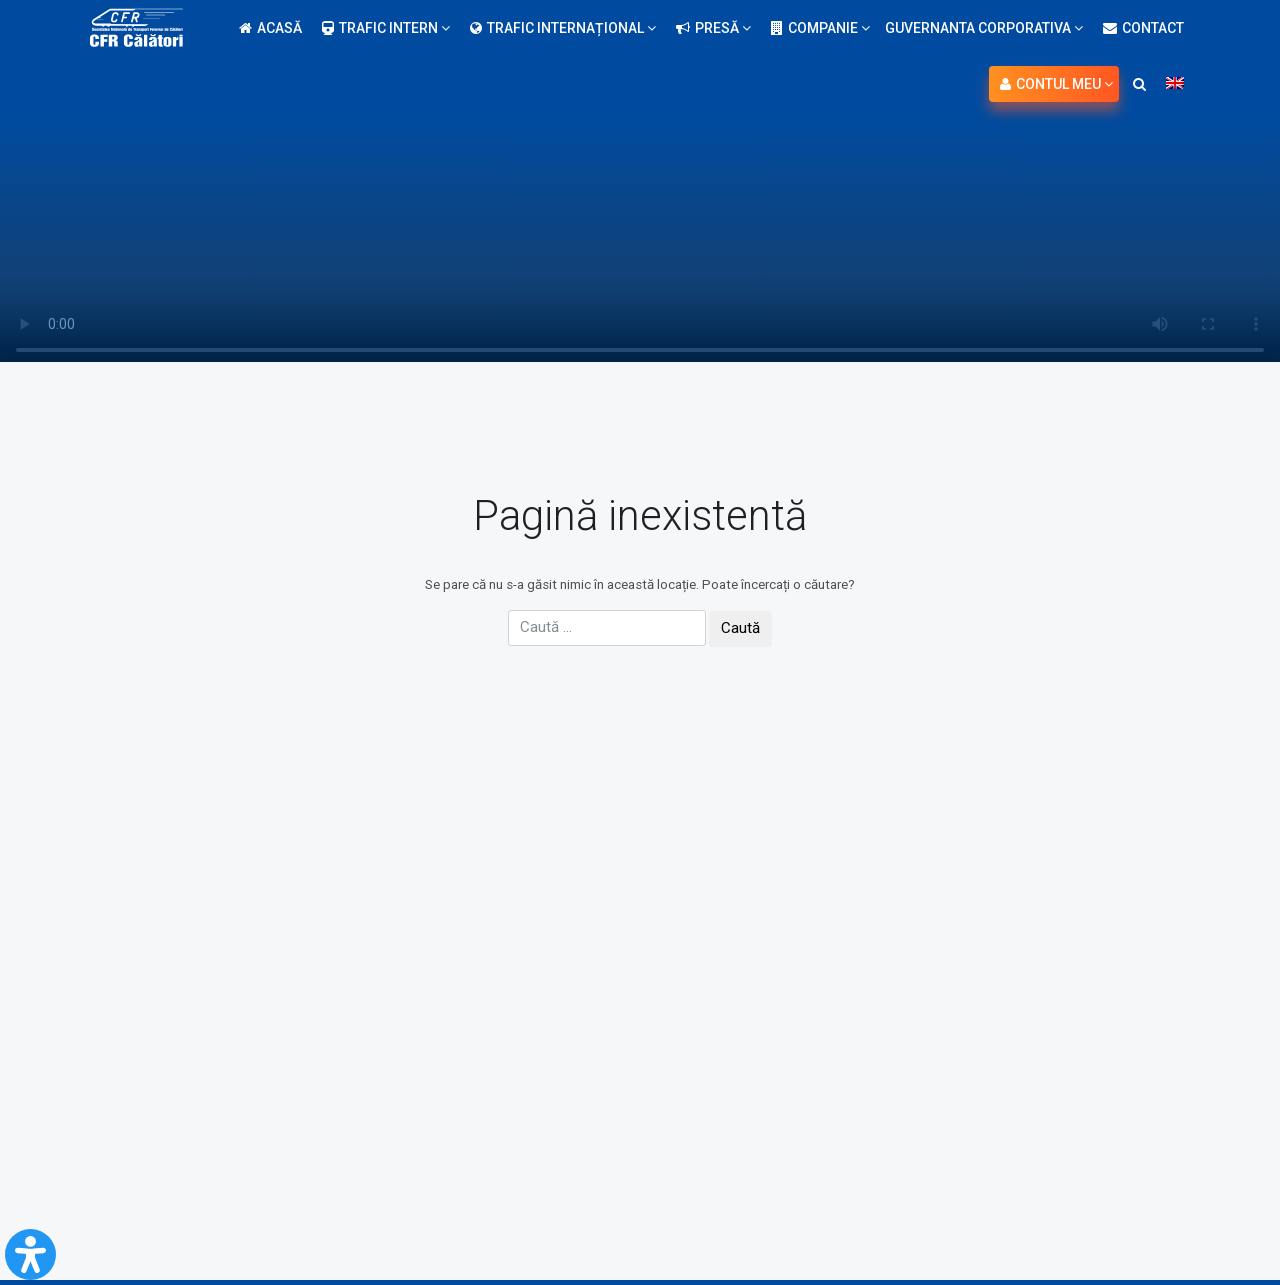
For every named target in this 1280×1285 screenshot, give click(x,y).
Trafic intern (386, 28)
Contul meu (1056, 84)
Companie (820, 28)
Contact (1143, 28)
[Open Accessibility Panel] (30, 1254)
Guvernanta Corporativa (984, 28)
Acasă (270, 28)
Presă (713, 28)
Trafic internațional (563, 28)
